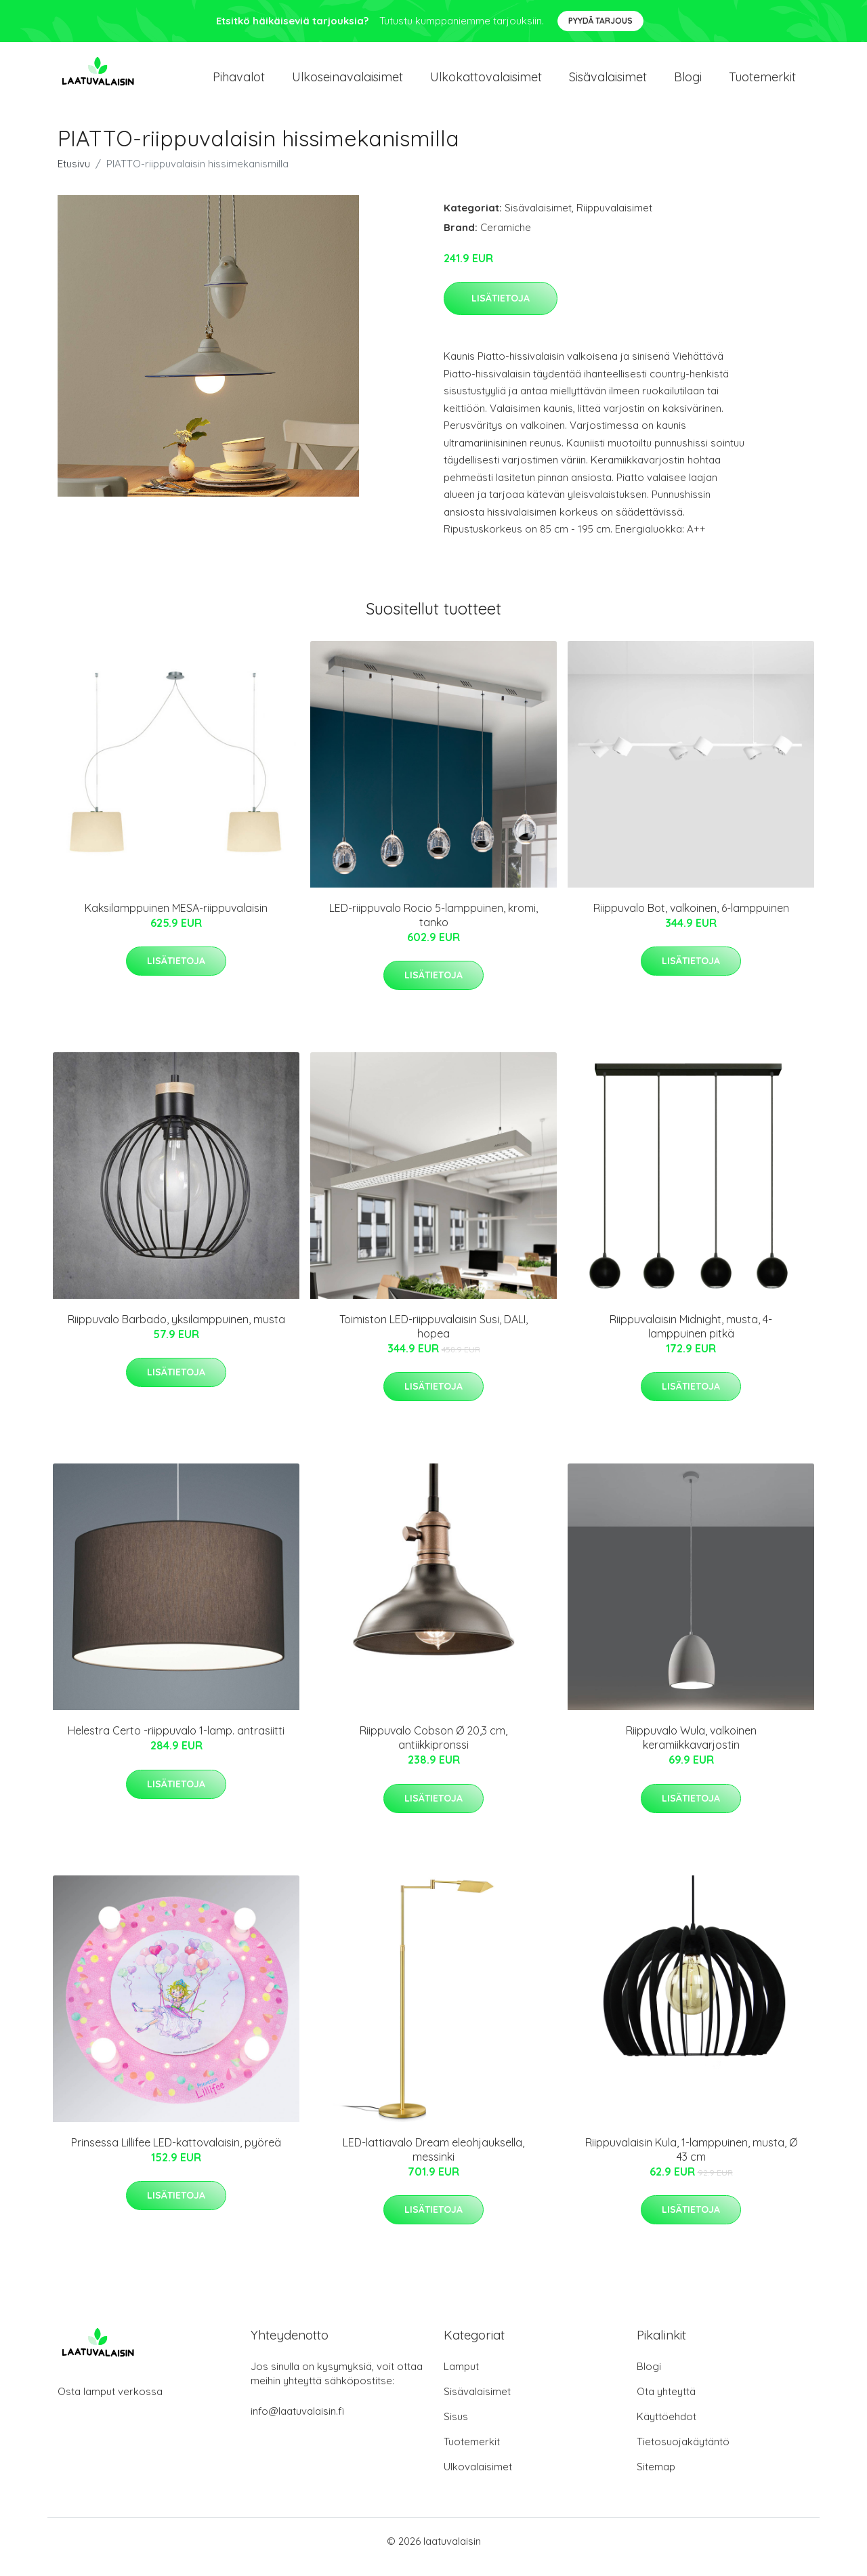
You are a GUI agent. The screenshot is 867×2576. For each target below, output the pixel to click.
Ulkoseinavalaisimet (347, 82)
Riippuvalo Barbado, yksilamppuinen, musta (176, 1330)
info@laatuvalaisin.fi (297, 2422)
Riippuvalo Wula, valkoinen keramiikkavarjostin (691, 1750)
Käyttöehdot (666, 2428)
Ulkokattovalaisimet (486, 82)
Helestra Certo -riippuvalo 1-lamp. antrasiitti (176, 1742)
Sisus (456, 2428)
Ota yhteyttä (666, 2402)
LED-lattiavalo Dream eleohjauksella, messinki (433, 2161)
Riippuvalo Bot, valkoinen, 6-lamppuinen (691, 919)
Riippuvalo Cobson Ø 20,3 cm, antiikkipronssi (433, 1750)
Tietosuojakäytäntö (683, 2453)
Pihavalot (239, 82)
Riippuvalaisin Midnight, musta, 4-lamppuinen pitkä (691, 1338)
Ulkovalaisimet (478, 2478)
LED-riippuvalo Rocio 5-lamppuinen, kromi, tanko (433, 926)
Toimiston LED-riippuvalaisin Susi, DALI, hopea (433, 1338)
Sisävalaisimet (608, 82)
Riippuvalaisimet (614, 219)
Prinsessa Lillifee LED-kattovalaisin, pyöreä (176, 2154)
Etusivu (74, 175)
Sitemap (656, 2478)
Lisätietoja (500, 310)
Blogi (688, 82)
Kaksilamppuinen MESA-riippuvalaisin (176, 919)
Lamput (461, 2377)
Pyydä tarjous (600, 21)
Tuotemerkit (762, 82)
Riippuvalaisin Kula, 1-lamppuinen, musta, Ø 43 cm (691, 2161)
